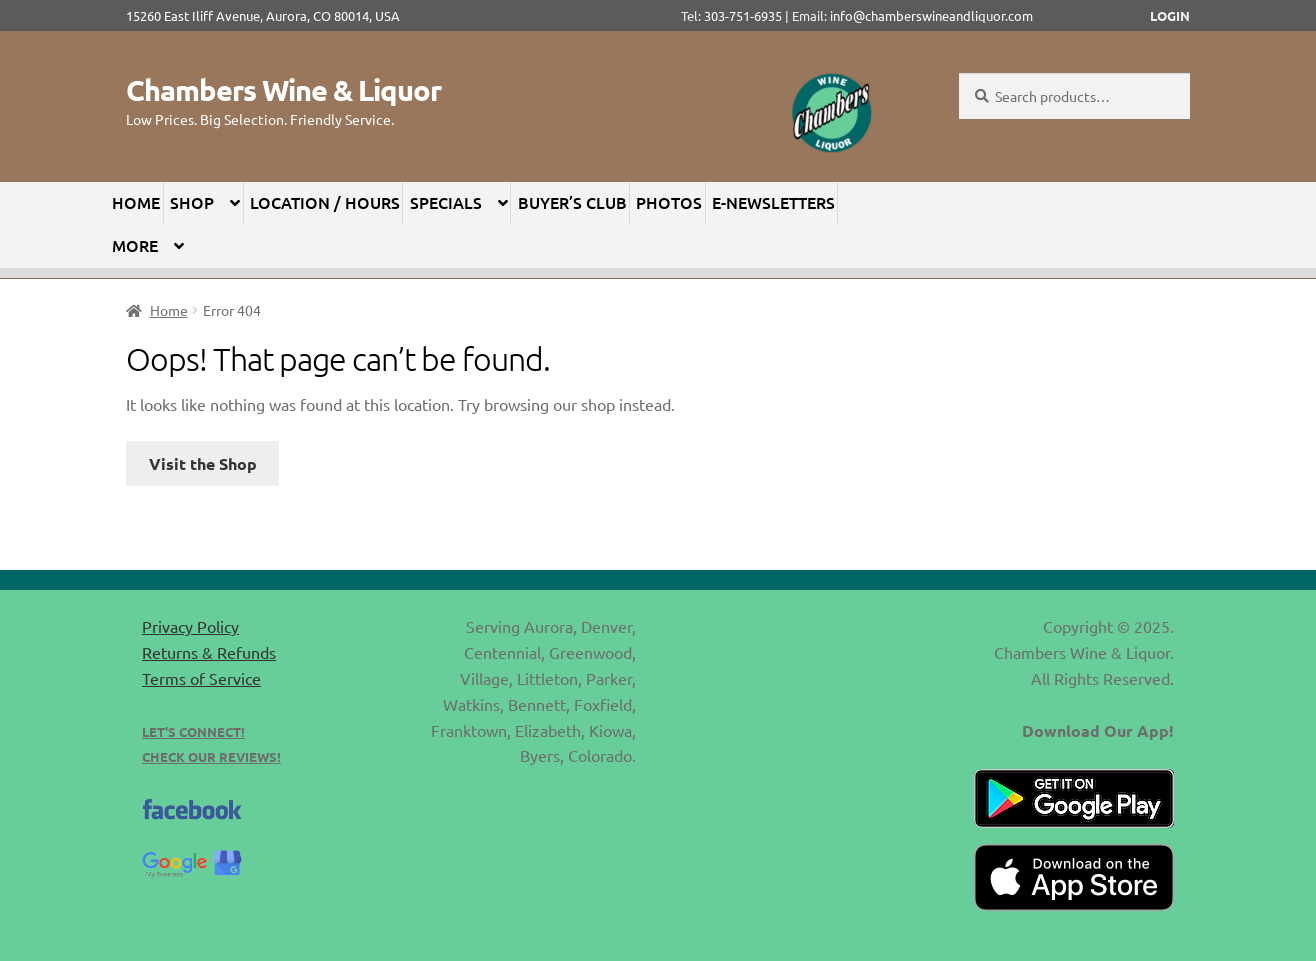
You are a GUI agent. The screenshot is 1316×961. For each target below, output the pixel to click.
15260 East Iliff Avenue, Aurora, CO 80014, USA (269, 15)
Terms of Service (201, 678)
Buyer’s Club (572, 202)
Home (136, 202)
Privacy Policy (190, 626)
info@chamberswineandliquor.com (931, 15)
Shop (192, 202)
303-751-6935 (743, 15)
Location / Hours (325, 202)
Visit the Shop (203, 463)
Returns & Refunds (209, 652)
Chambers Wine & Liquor (283, 90)
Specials (446, 202)
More (135, 245)
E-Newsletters (773, 202)
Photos (669, 202)
